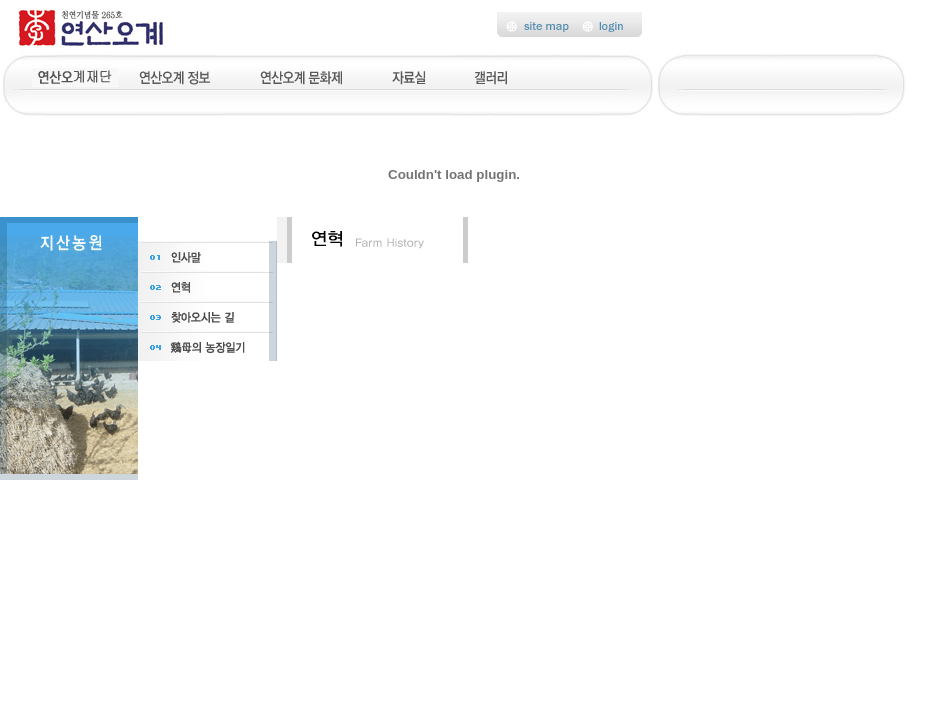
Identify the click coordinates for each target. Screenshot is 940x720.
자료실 (408, 75)
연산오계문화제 (301, 75)
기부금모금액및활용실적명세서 (747, 75)
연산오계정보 (176, 75)
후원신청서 (865, 75)
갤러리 (492, 75)
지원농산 (75, 75)
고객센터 (581, 75)
